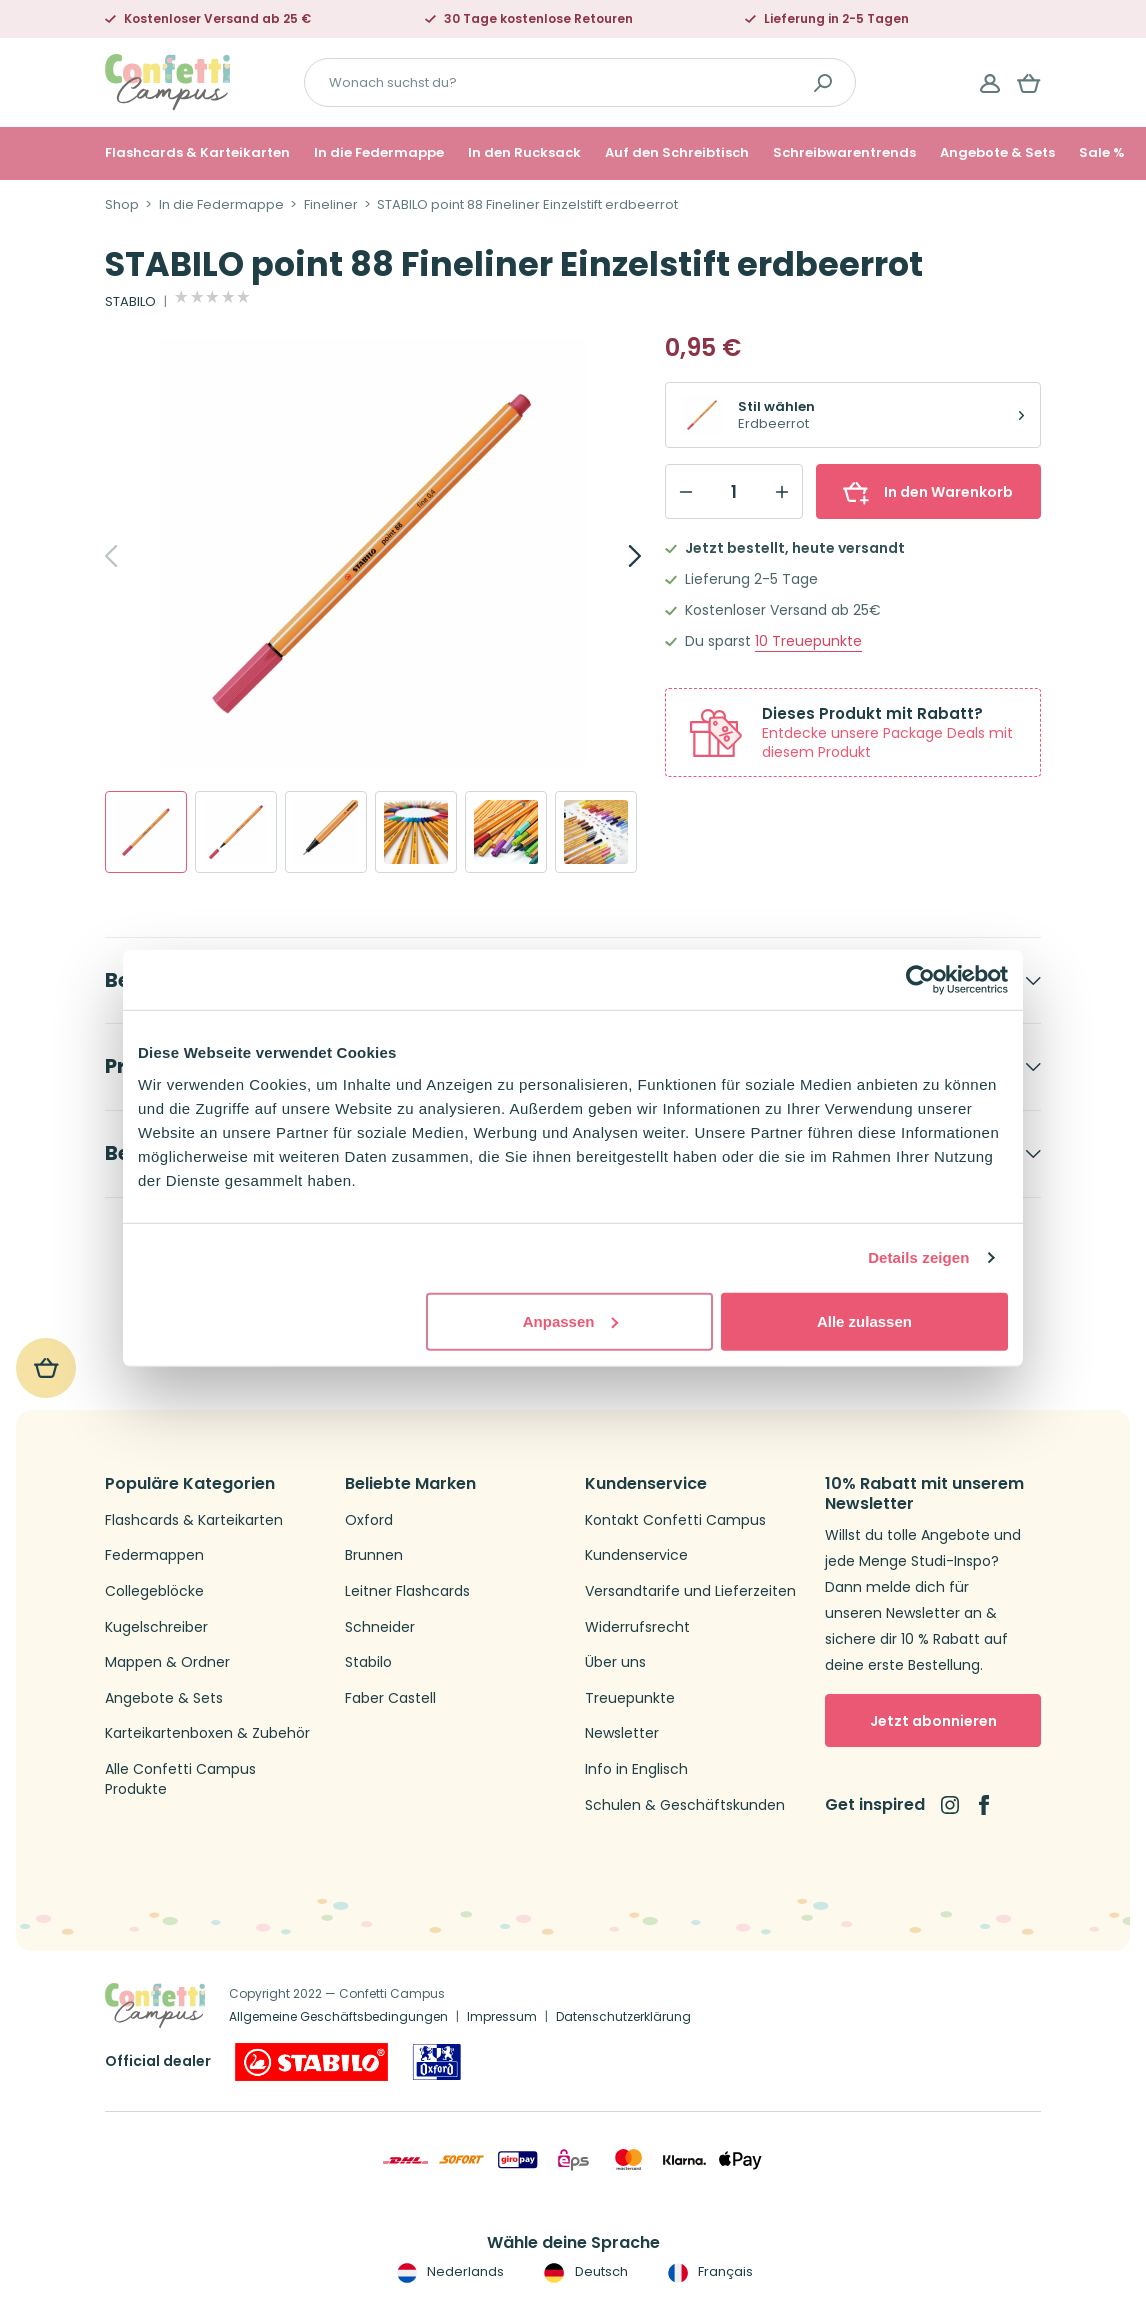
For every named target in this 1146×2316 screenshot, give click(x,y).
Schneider (380, 1627)
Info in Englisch (636, 1769)
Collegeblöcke (154, 1591)
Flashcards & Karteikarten (197, 153)
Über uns (615, 1662)
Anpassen (571, 1320)
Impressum (502, 2016)
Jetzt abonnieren (933, 1721)
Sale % (1102, 153)
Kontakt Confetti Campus (675, 1520)
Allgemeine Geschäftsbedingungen (338, 2016)
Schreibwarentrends (844, 153)
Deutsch (583, 2272)
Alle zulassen (864, 1320)
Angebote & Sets (997, 153)
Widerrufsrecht (637, 1627)
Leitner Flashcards (407, 1591)
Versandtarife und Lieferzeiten (690, 1591)
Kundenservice (636, 1555)
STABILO (130, 302)
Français (708, 2272)
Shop (122, 205)
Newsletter (622, 1733)
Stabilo (368, 1662)
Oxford (369, 1520)
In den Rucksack (524, 153)
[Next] (613, 556)
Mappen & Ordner (167, 1662)
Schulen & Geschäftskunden (685, 1805)
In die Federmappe (379, 153)
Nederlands (448, 2272)
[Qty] (734, 492)
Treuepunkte (808, 641)
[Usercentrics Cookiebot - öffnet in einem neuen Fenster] (920, 980)
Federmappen (154, 1555)
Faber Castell (390, 1698)
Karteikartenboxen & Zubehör (207, 1733)
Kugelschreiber (156, 1627)
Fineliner (331, 205)
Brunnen (374, 1555)
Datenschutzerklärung (623, 2016)
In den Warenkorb (928, 492)
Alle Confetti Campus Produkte (180, 1779)
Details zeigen (918, 1257)
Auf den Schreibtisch (677, 153)
